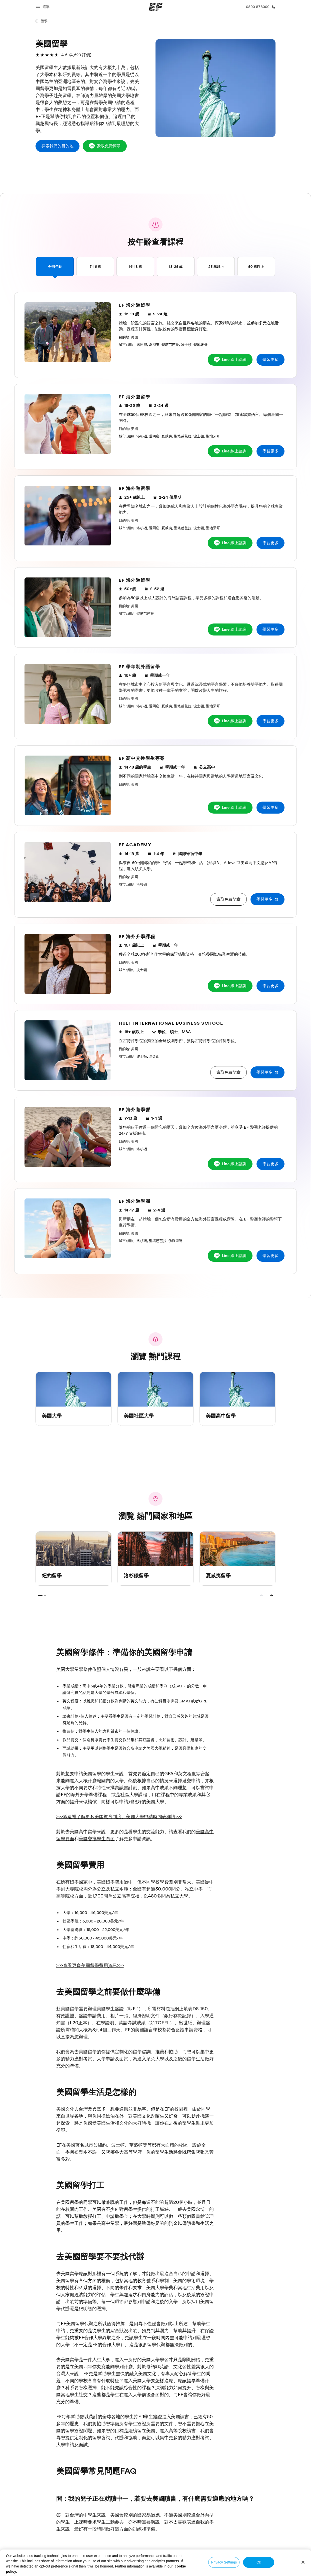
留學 (44, 21)
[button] (44, 7)
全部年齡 (55, 267)
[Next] (272, 1596)
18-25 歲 (175, 267)
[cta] (58, 146)
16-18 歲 (135, 267)
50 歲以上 (256, 267)
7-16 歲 (95, 267)
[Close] (303, 2562)
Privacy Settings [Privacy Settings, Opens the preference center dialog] (224, 2562)
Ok (258, 2562)
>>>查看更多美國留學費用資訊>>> (90, 1965)
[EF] (155, 7)
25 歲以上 (216, 267)
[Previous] (262, 1596)
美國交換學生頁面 (97, 1838)
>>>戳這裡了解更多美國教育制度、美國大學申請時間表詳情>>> (119, 1816)
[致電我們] (260, 7)
